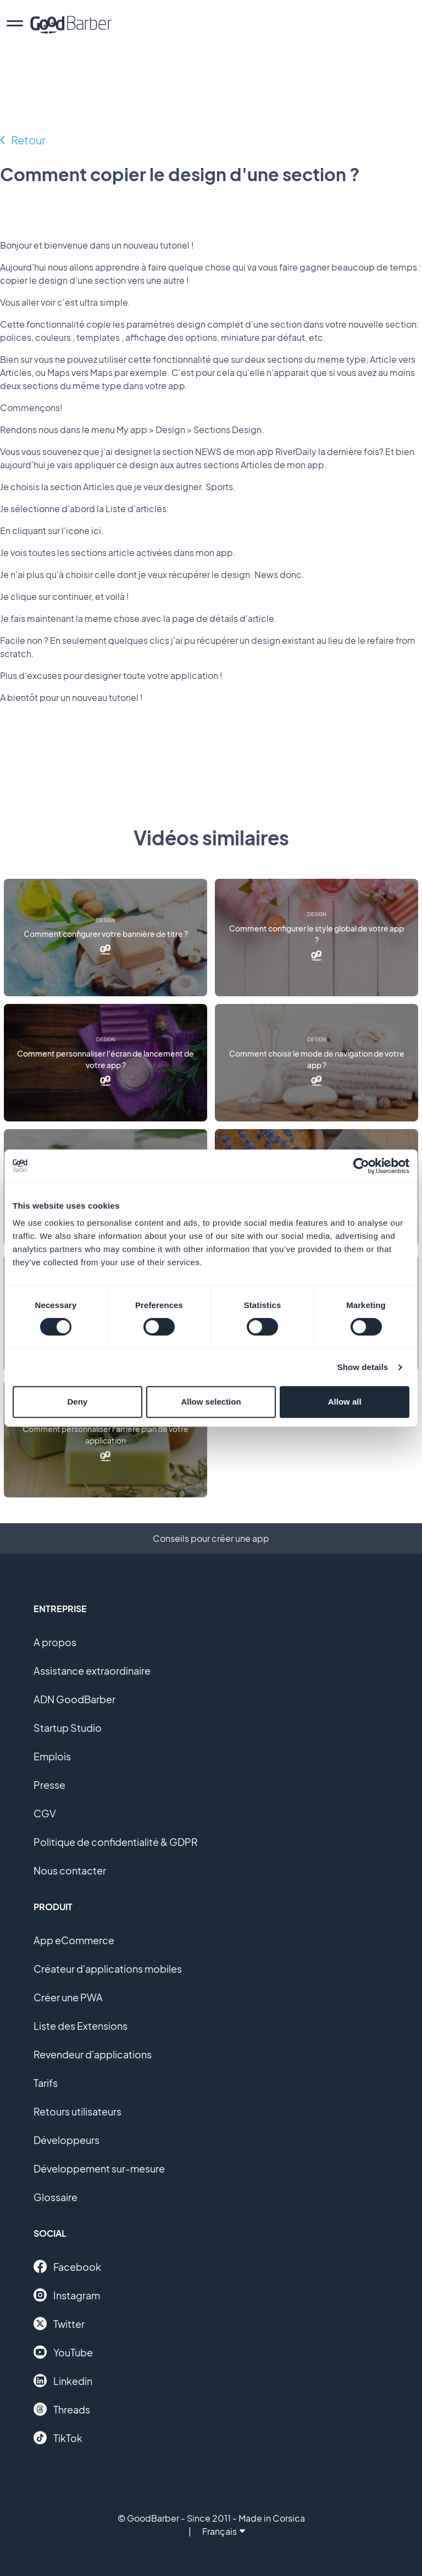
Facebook (67, 2266)
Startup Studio (68, 1727)
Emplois (52, 1756)
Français (223, 2531)
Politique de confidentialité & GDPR (116, 1842)
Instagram (67, 2295)
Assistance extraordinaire (92, 1670)
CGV (45, 1813)
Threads (62, 2409)
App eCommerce (74, 1940)
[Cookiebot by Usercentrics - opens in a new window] (361, 1166)
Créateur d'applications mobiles (108, 1968)
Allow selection (211, 1401)
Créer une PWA (68, 1997)
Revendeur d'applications (93, 2054)
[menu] (15, 24)
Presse (49, 1784)
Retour (28, 140)
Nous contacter (70, 1870)
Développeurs (66, 2140)
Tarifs (46, 2082)
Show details (362, 1367)
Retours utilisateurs (77, 2111)
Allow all (345, 1401)
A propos (55, 1642)
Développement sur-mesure (99, 2168)
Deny (77, 1401)
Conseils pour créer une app (211, 1538)
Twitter (59, 2323)
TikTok (58, 2437)
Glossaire (55, 2197)
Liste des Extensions (80, 2025)
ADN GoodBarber (74, 1699)
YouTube (63, 2352)
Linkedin (63, 2380)
